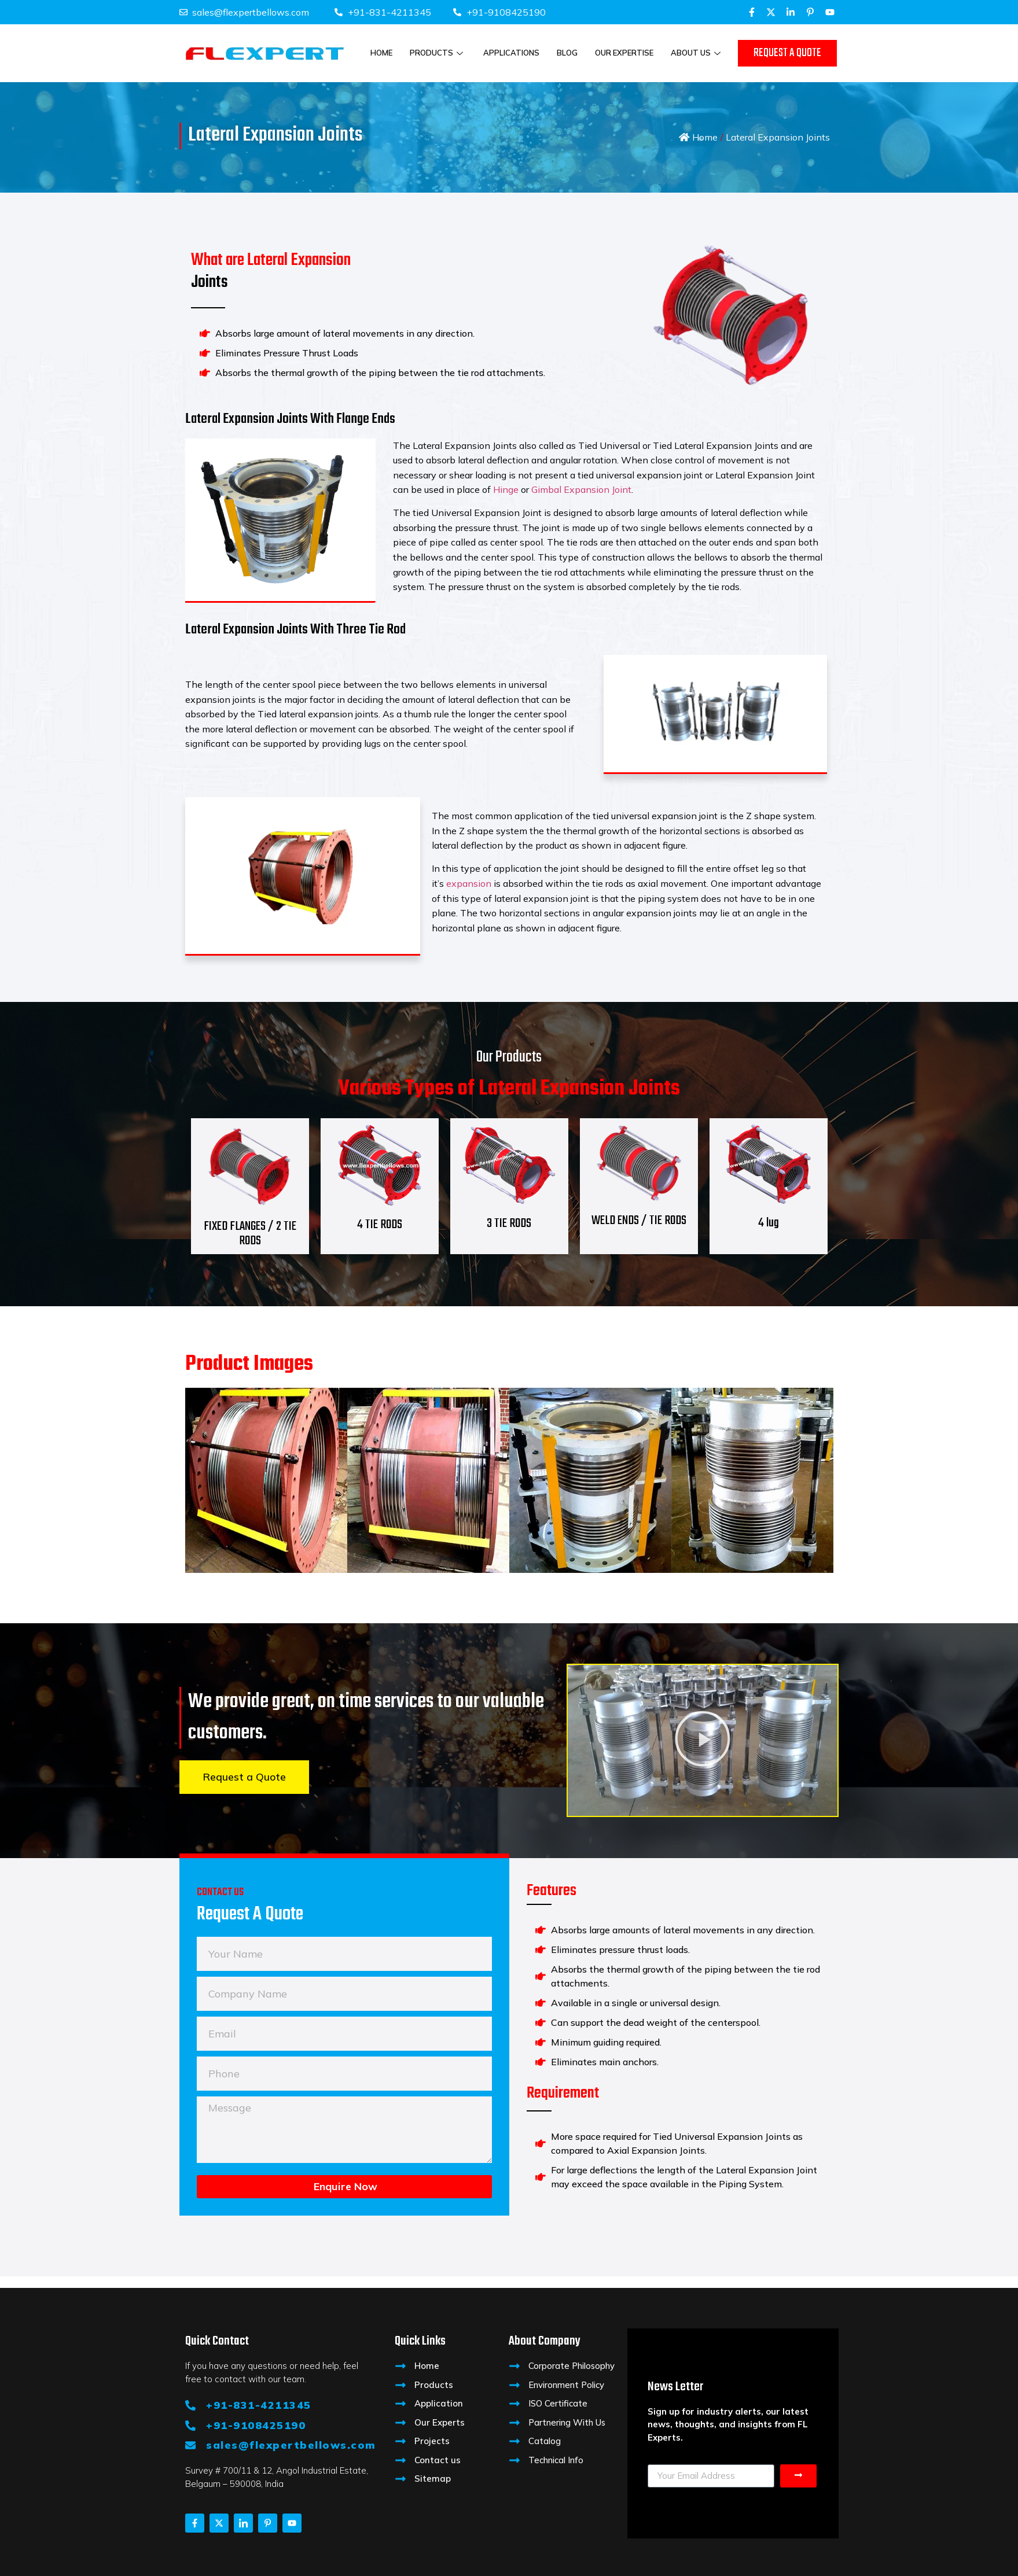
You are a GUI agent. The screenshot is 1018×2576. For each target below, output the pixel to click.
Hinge (506, 489)
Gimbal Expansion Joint (581, 489)
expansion (468, 883)
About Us (697, 52)
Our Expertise (624, 52)
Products (438, 52)
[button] (703, 1740)
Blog (567, 52)
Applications (511, 52)
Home (381, 52)
